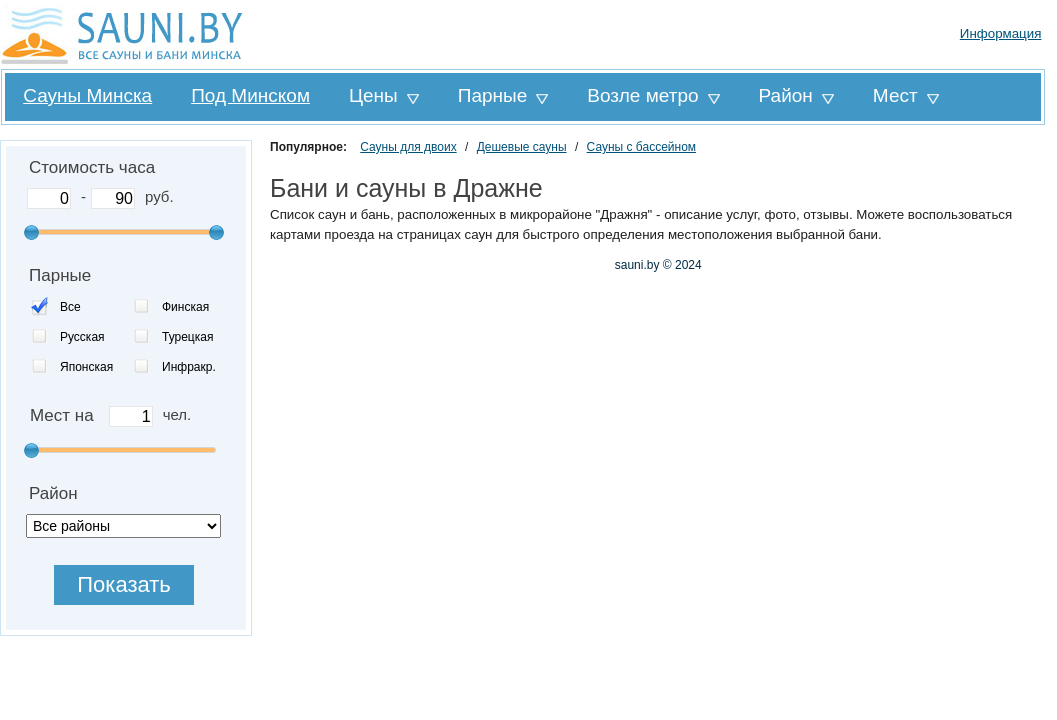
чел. (177, 414)
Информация (1001, 33)
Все (70, 307)
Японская (86, 367)
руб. (159, 196)
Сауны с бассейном (641, 147)
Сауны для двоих (408, 147)
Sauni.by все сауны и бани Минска (125, 34)
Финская (185, 307)
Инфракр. (189, 367)
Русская (82, 337)
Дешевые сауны (522, 147)
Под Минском (250, 95)
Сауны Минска (87, 95)
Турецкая (187, 337)
